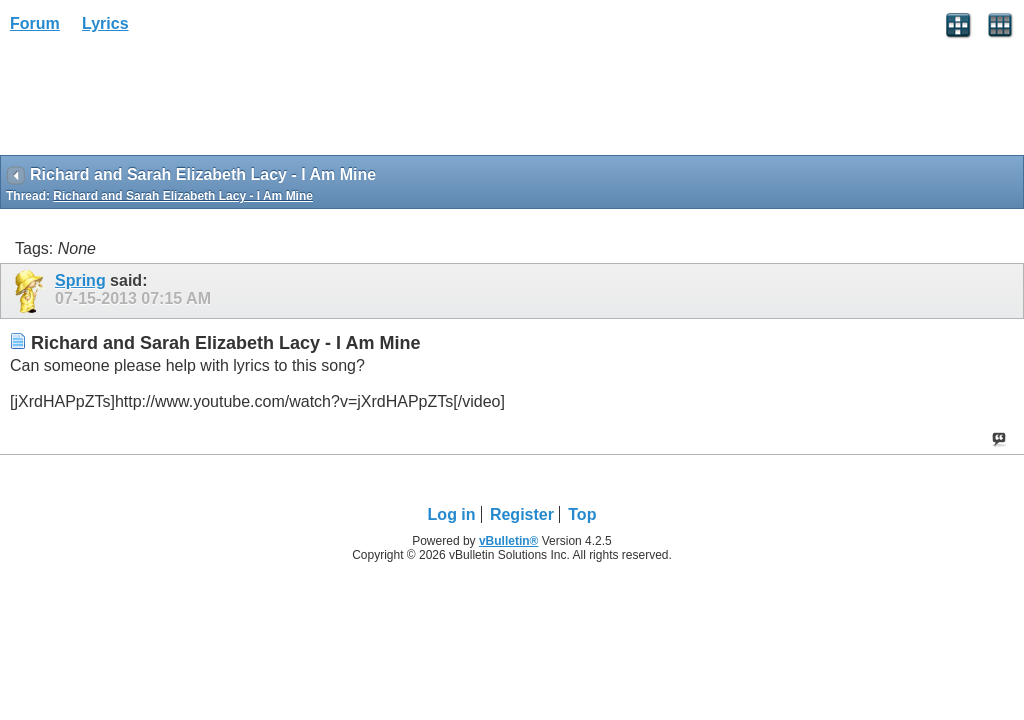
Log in (452, 514)
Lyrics (105, 23)
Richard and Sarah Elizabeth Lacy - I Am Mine (183, 196)
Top (582, 514)
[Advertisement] (160, 101)
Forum (35, 23)
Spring (80, 280)
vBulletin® (509, 541)
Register (522, 514)
